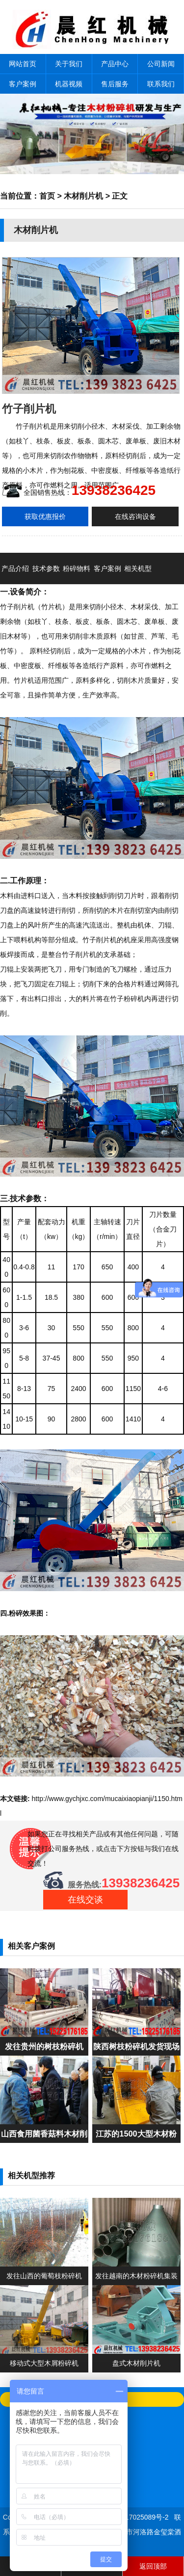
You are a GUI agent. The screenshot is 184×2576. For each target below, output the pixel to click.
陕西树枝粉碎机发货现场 (136, 2046)
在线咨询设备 (135, 516)
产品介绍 (15, 568)
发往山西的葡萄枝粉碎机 (44, 2276)
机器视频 (68, 84)
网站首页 (22, 64)
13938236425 (114, 490)
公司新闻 (161, 64)
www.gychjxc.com (76, 1799)
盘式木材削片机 (136, 2363)
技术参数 (46, 568)
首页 (47, 196)
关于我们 (68, 64)
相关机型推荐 (138, 584)
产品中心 (115, 64)
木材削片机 (83, 196)
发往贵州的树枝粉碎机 (44, 2046)
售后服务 (115, 84)
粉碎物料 (76, 568)
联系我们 (161, 84)
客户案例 (22, 84)
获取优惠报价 (45, 516)
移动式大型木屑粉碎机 (44, 2363)
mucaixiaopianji (128, 1799)
